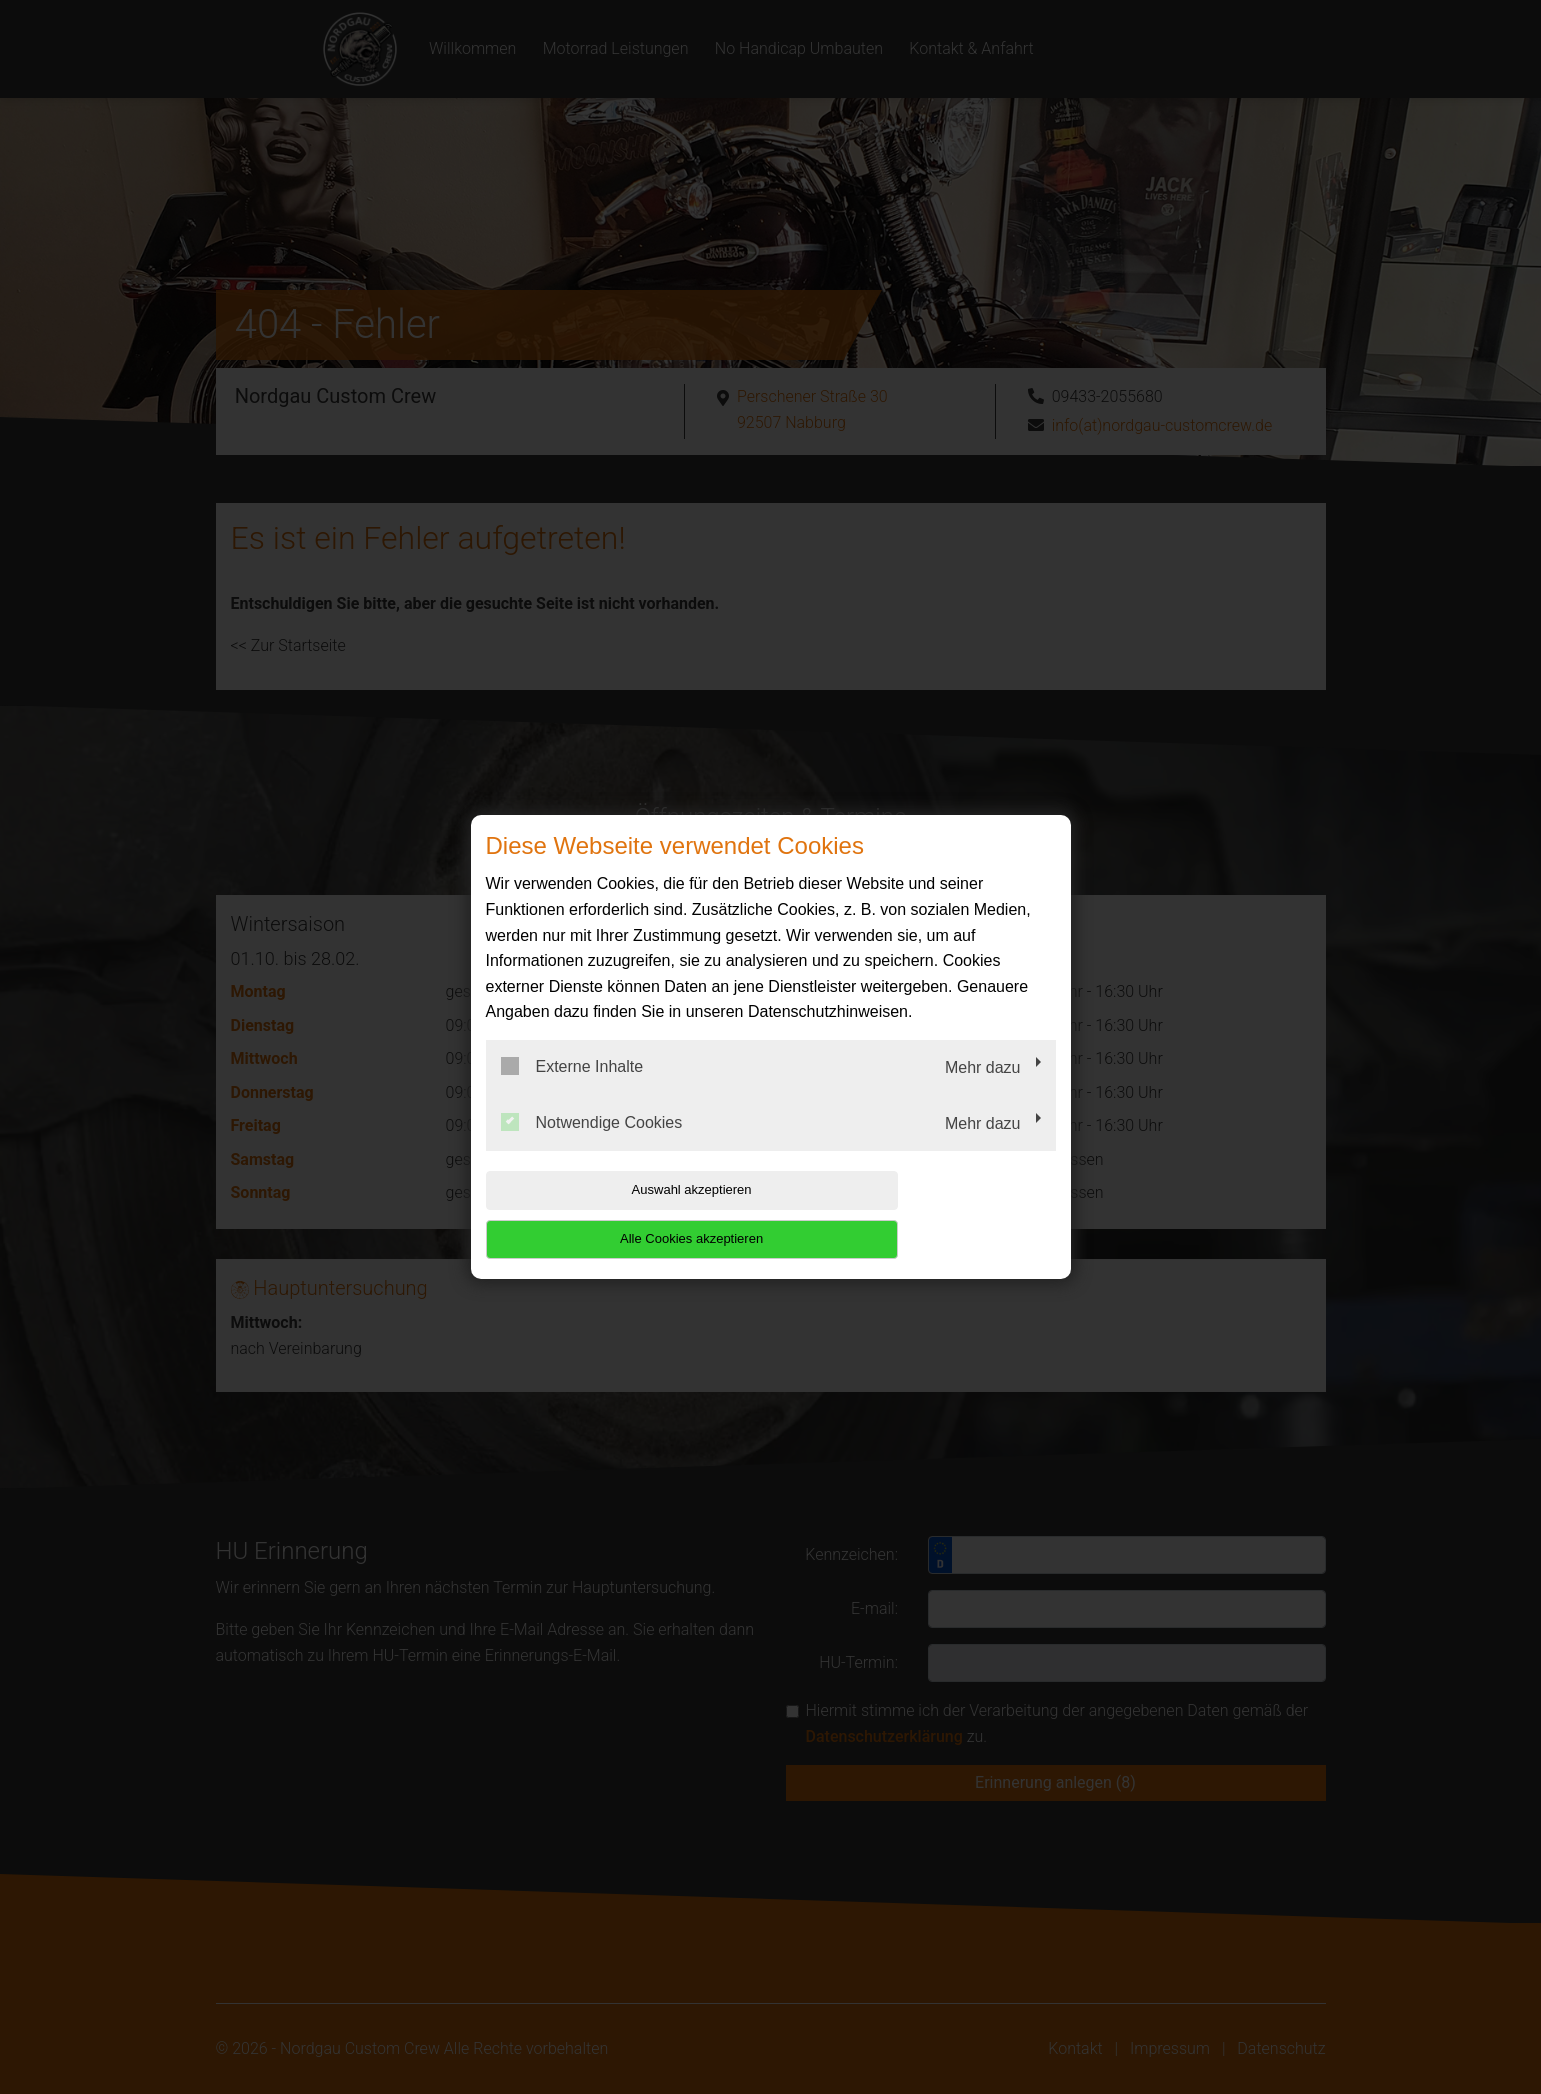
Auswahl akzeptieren (614, 1214)
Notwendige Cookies (592, 1146)
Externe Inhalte (572, 1091)
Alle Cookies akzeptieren (927, 1214)
